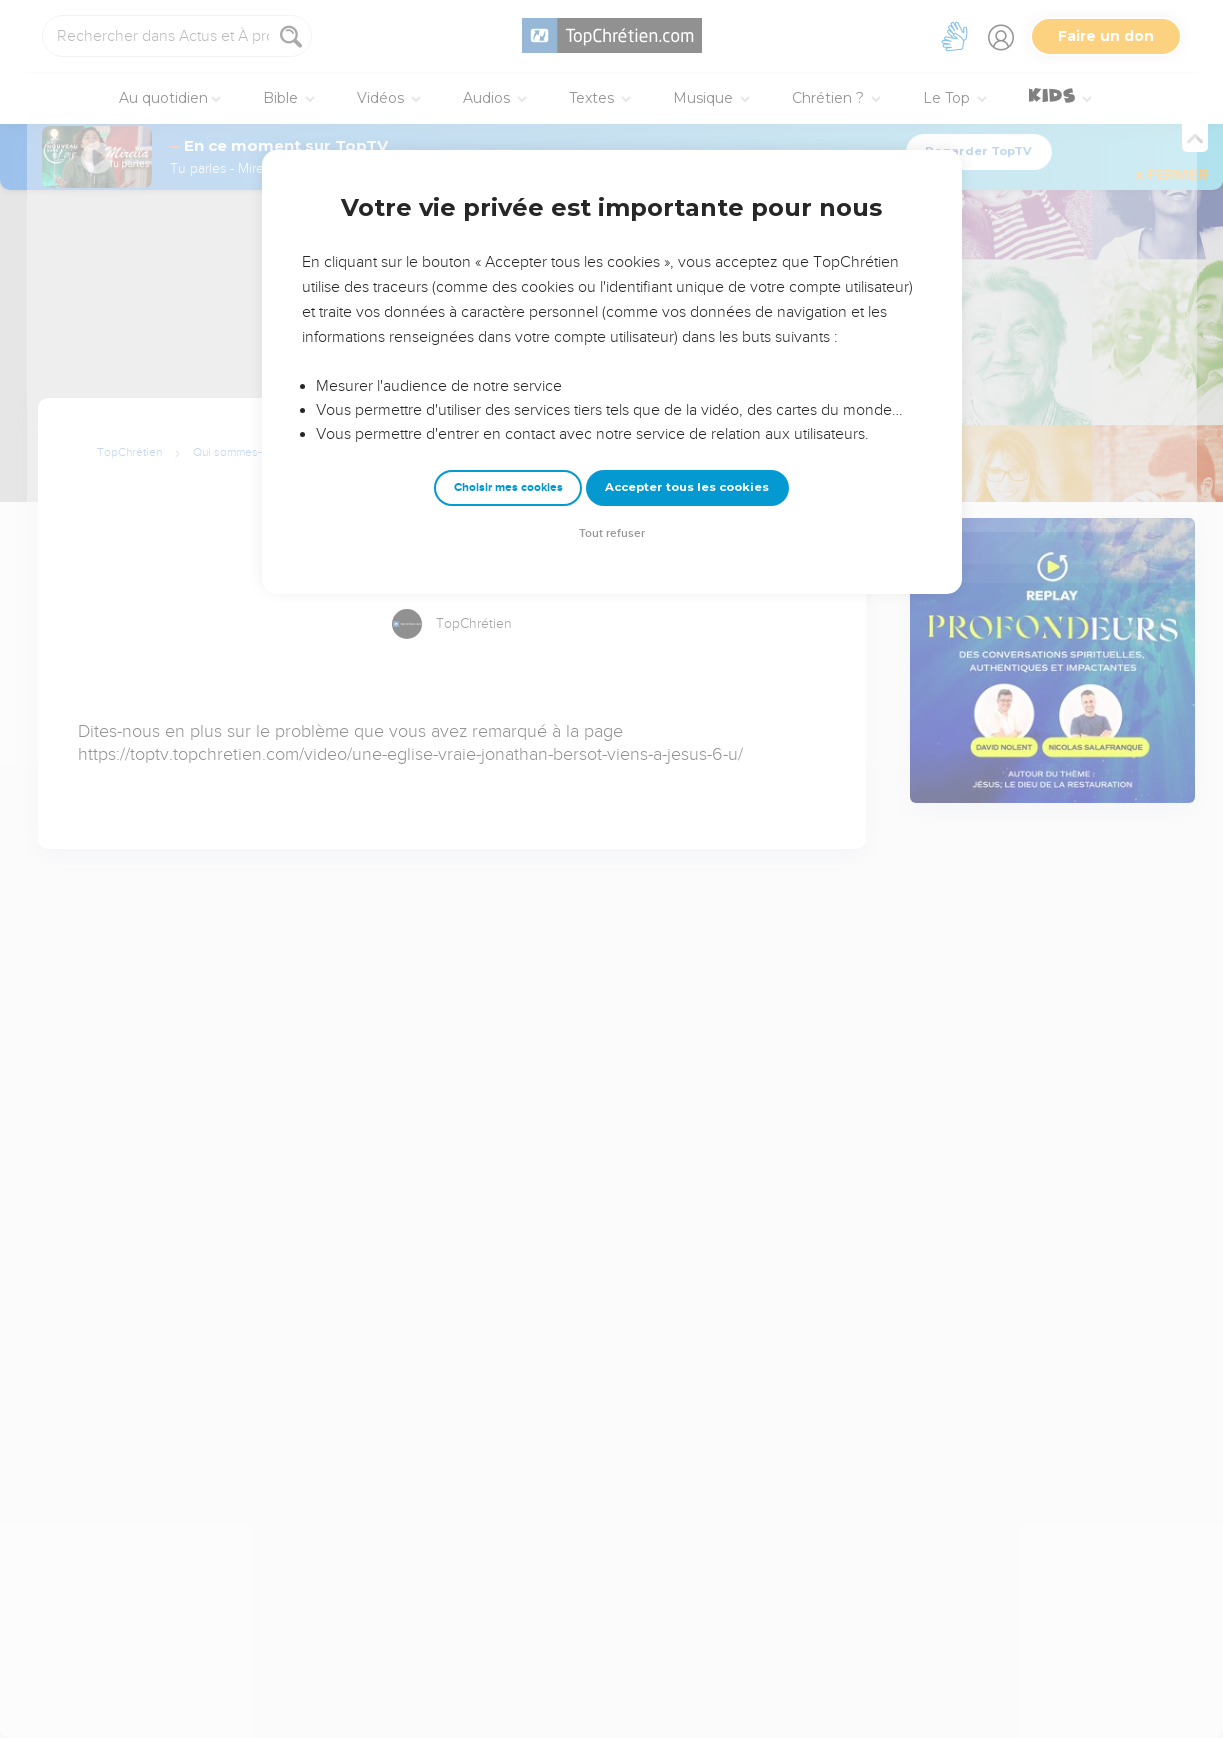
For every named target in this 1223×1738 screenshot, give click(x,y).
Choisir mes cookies (508, 487)
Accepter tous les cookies (687, 487)
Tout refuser (612, 533)
